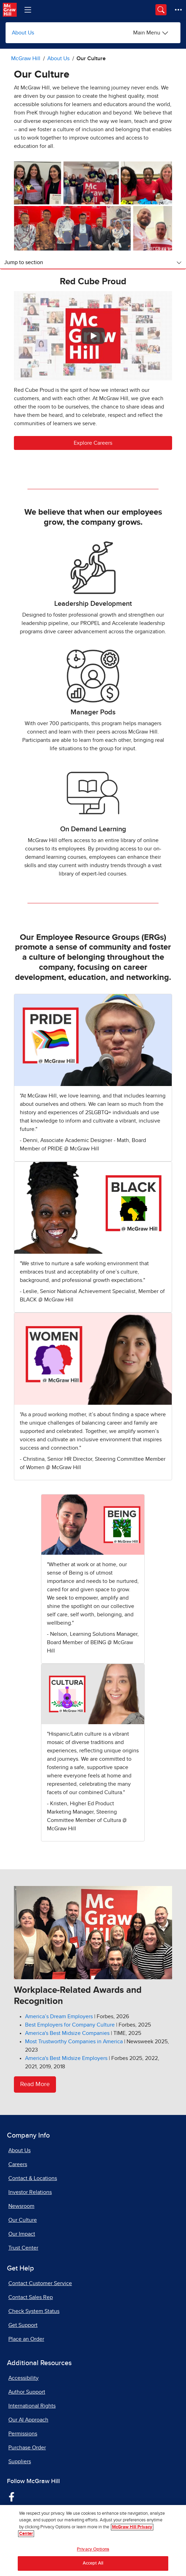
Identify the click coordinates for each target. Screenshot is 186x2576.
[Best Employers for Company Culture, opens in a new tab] (70, 2025)
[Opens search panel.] (161, 9)
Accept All (93, 2563)
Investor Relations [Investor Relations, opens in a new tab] (30, 2192)
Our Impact (21, 2234)
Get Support (23, 2325)
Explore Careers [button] (93, 443)
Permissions (22, 2433)
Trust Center (23, 2248)
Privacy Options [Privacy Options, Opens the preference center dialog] (93, 2549)
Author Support (26, 2392)
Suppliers (19, 2461)
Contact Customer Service (40, 2283)
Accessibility (23, 2378)
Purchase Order (27, 2447)
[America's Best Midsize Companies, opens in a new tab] (67, 2033)
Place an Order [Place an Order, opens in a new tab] (26, 2339)
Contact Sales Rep (30, 2297)
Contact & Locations (32, 2178)
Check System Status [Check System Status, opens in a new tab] (33, 2311)
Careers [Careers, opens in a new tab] (17, 2164)
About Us (23, 32)
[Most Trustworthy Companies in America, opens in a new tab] (74, 2041)
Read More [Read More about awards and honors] (35, 2084)
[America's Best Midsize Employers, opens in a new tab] (66, 2058)
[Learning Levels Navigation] (27, 9)
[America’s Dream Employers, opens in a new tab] (59, 2016)
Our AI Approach (28, 2420)
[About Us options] (150, 33)
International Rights (32, 2406)
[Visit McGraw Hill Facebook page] (11, 2496)
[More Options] (178, 10)
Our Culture (22, 2220)
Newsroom (21, 2206)
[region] (93, 2540)
